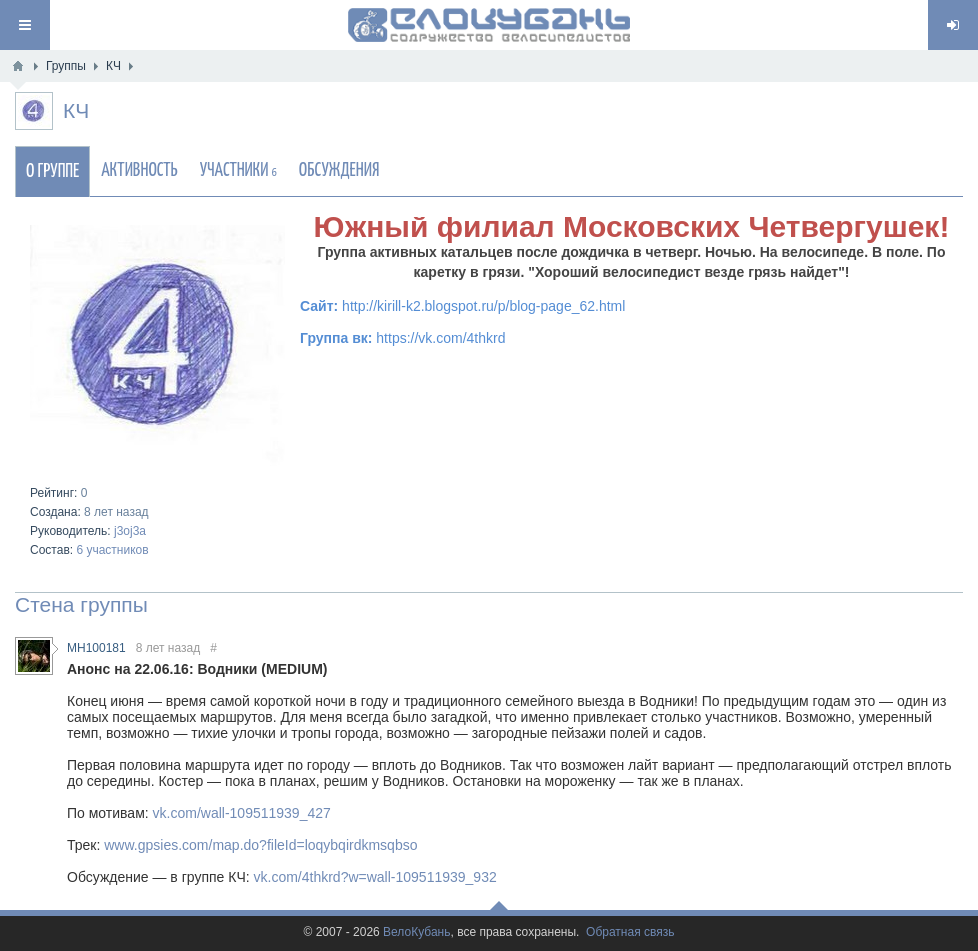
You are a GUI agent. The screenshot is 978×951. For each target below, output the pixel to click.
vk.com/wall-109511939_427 (242, 813)
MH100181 (96, 648)
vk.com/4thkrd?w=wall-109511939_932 (375, 877)
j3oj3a (130, 531)
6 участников (112, 550)
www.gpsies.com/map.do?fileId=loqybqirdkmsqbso (260, 845)
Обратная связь (630, 932)
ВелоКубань (416, 932)
